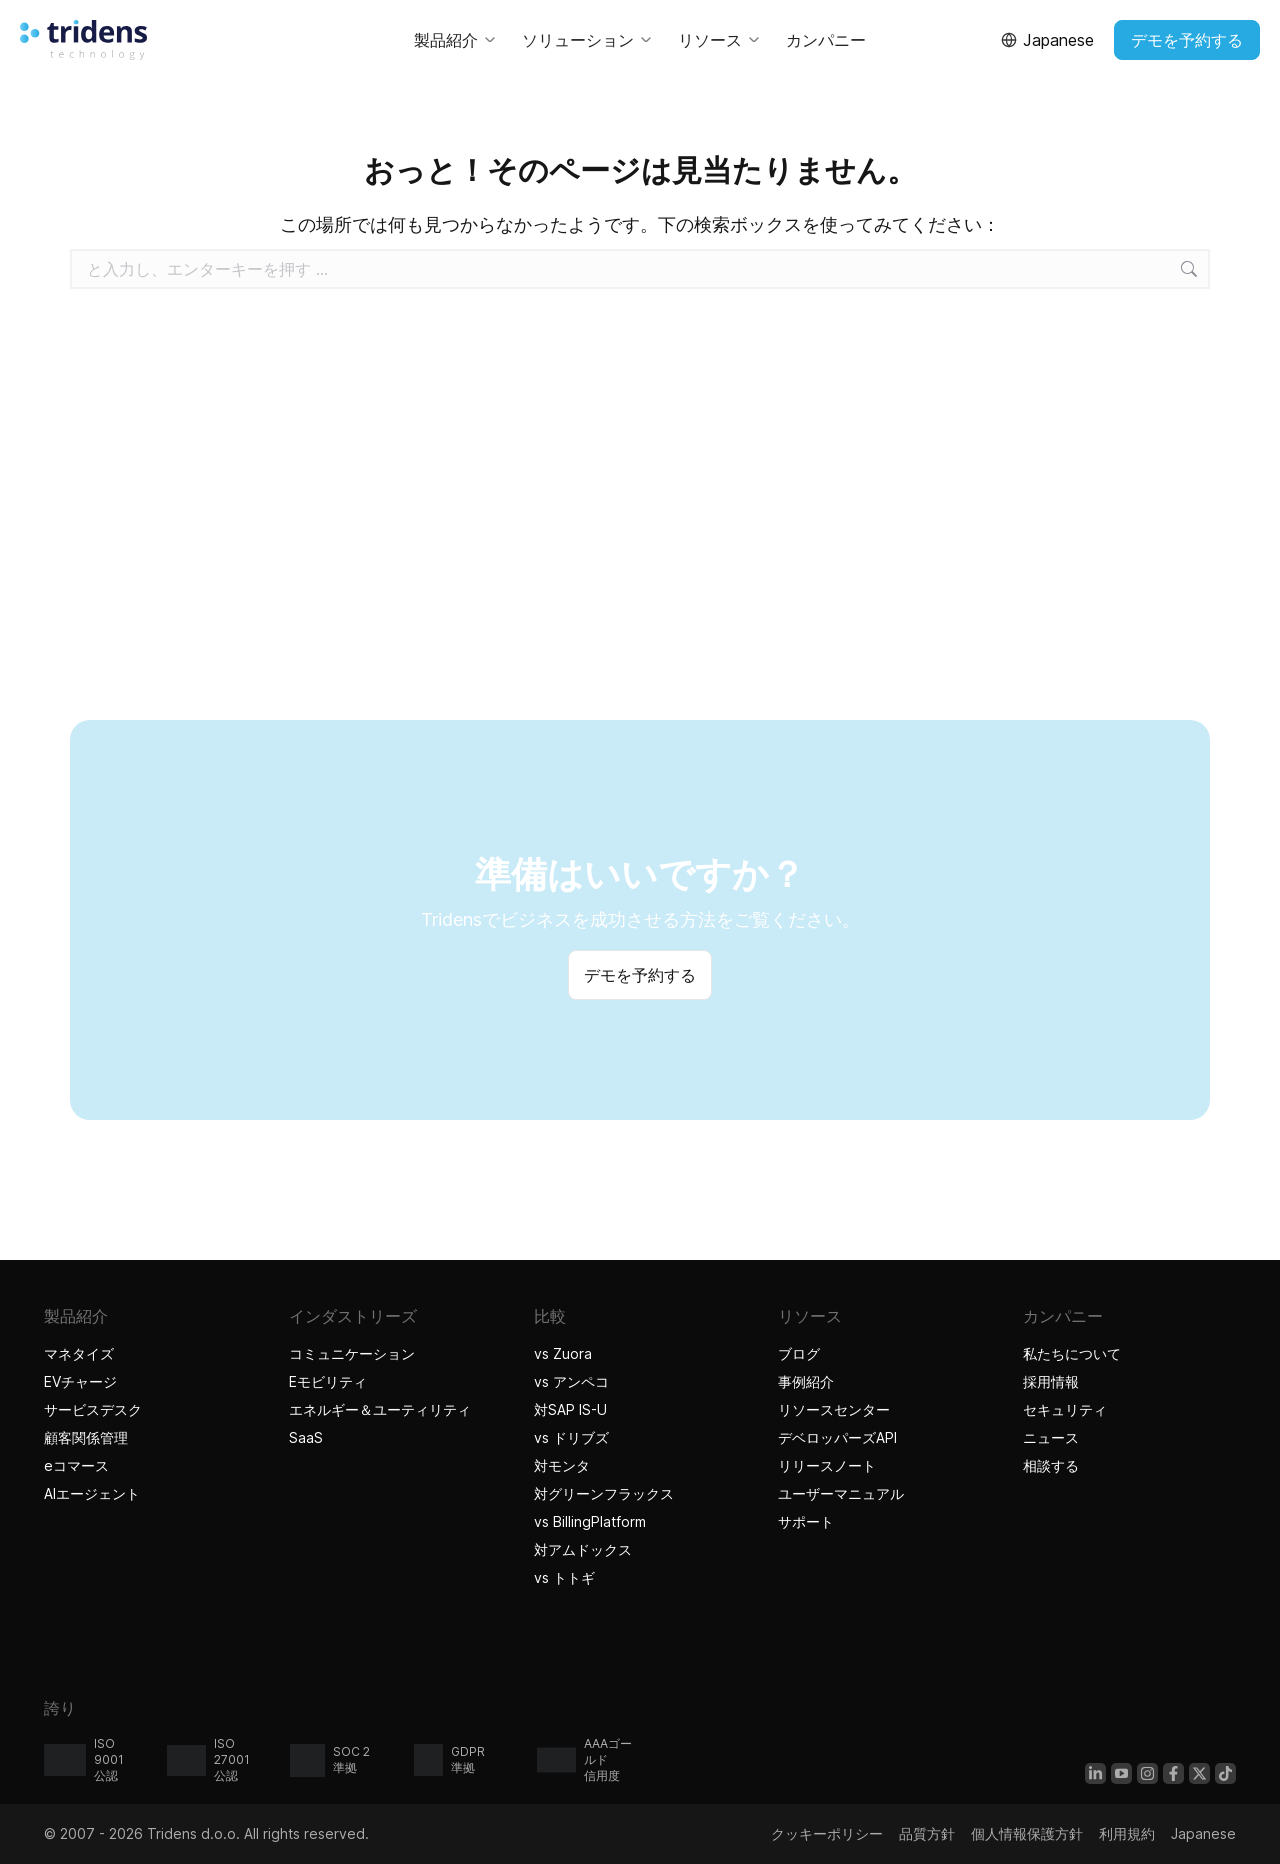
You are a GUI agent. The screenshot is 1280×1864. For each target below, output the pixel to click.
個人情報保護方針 (1027, 1833)
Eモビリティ (328, 1381)
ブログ (799, 1353)
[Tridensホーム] (83, 40)
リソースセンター (834, 1409)
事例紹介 (808, 1381)
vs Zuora (563, 1353)
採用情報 (1051, 1381)
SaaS (306, 1437)
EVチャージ (80, 1381)
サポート (806, 1521)
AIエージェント (94, 1493)
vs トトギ (564, 1577)
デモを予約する (1187, 40)
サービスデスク (93, 1409)
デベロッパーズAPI (837, 1437)
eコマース (76, 1465)
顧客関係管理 (86, 1437)
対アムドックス (583, 1549)
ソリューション (588, 40)
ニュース (1051, 1437)
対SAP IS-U (570, 1409)
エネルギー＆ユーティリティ (380, 1409)
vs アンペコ (571, 1381)
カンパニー (826, 40)
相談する (1051, 1465)
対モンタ (562, 1465)
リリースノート (827, 1465)
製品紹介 (456, 40)
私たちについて (1072, 1353)
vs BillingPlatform (590, 1521)
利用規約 (1127, 1833)
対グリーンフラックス (604, 1493)
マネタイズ (79, 1353)
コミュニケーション (352, 1353)
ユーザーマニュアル (841, 1493)
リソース (720, 40)
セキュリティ (1065, 1409)
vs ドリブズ (571, 1437)
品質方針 (927, 1833)
